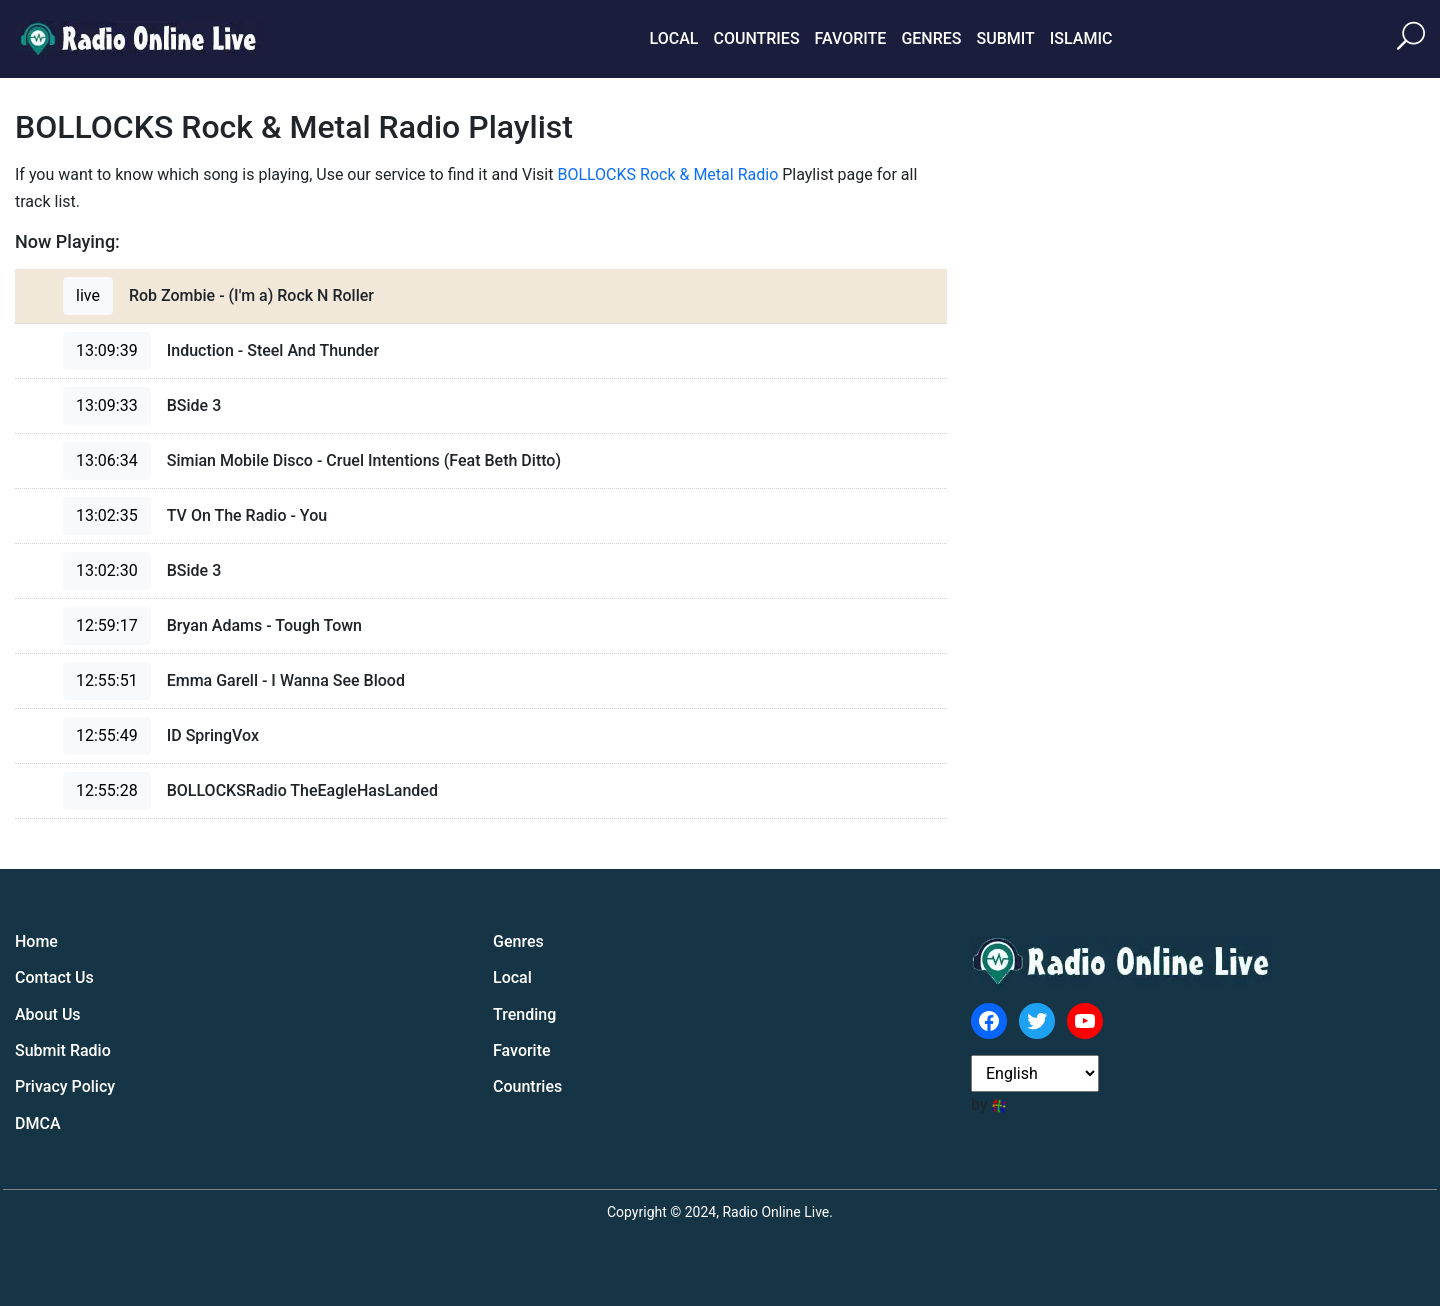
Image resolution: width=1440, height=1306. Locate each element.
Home (36, 941)
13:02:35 (107, 515)
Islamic (1081, 38)
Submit (1005, 38)
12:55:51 (107, 680)
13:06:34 (107, 460)
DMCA (38, 1123)
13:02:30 (107, 570)
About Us (48, 1014)
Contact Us (54, 977)
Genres (931, 38)
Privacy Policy (65, 1086)
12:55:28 (107, 790)
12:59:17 (107, 625)
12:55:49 (107, 735)
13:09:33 (107, 405)
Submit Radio (63, 1050)
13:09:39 (107, 350)
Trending (524, 1014)
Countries (756, 38)
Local (674, 38)
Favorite (851, 38)
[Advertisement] (1275, 408)
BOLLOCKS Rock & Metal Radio (667, 174)
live (88, 295)
